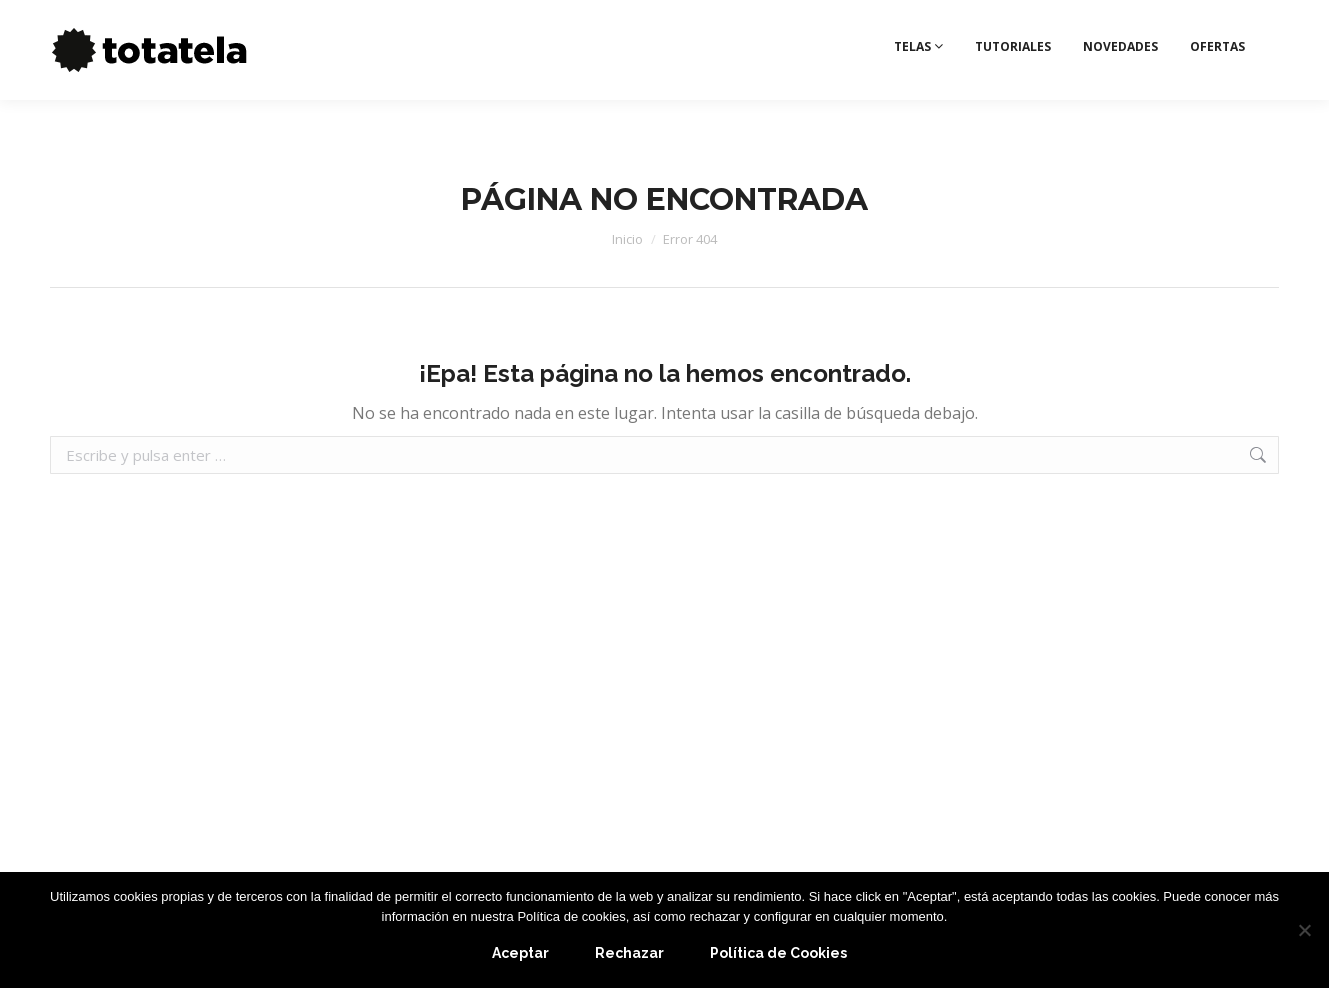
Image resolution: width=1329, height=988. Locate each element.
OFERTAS (1217, 84)
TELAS (918, 84)
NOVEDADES (1120, 84)
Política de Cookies (778, 953)
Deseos (1242, 19)
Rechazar (629, 953)
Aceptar (520, 953)
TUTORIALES (1013, 84)
